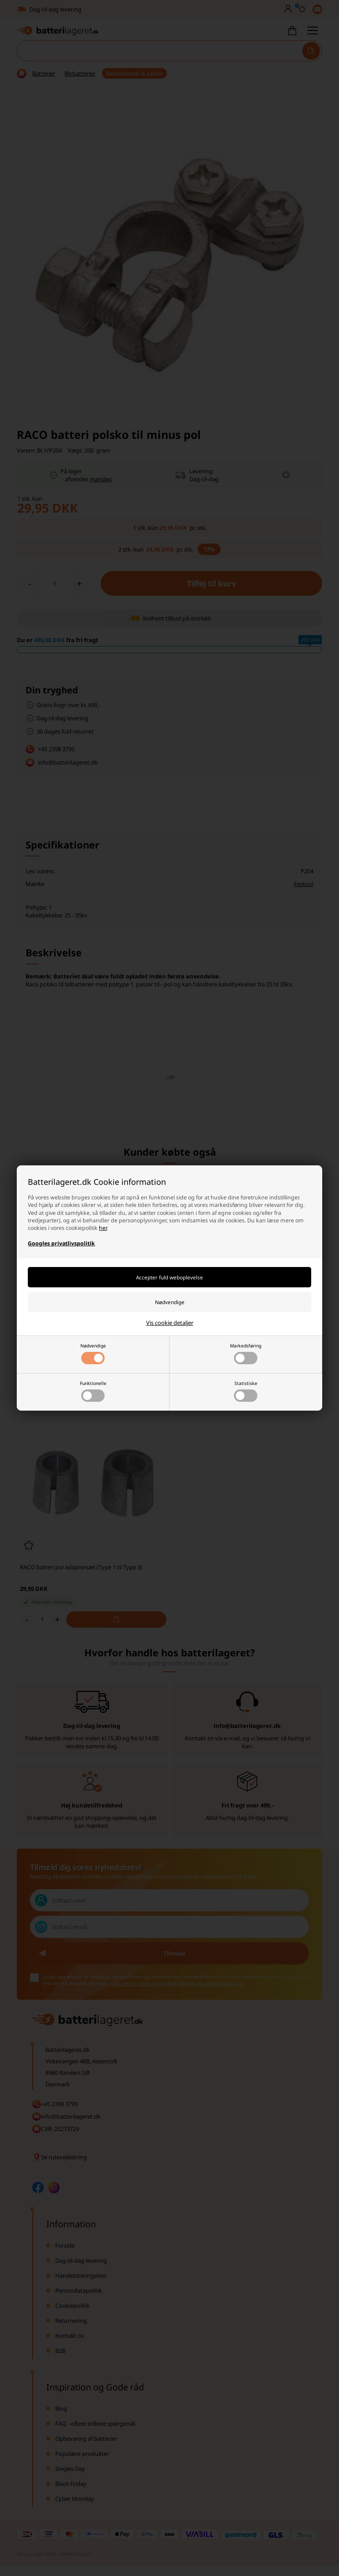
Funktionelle (93, 1391)
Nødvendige (93, 1353)
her (103, 1228)
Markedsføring (245, 1353)
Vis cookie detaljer (169, 1323)
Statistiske (245, 1391)
